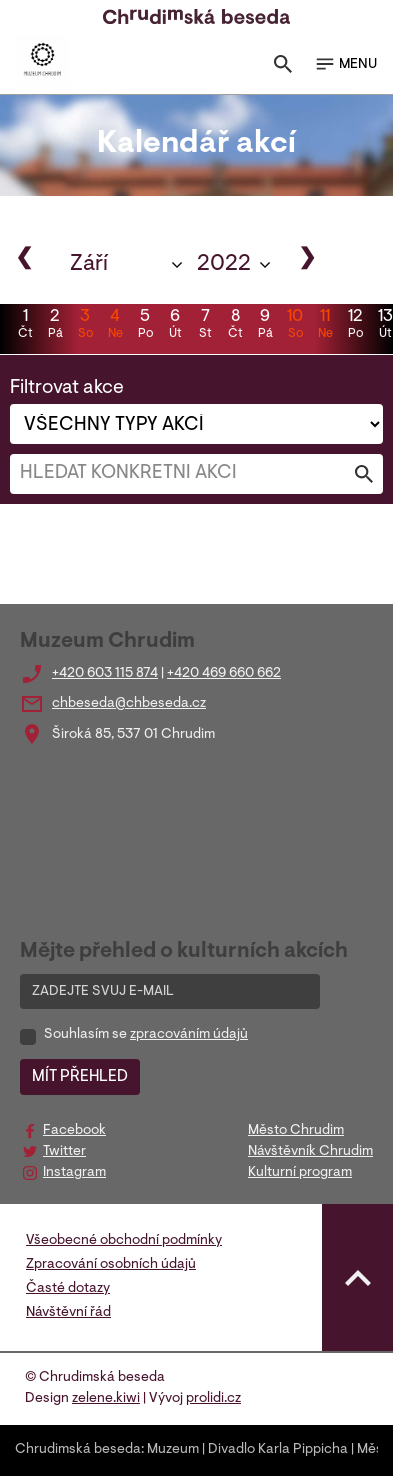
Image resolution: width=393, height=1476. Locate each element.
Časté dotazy (68, 1289)
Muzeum (173, 1450)
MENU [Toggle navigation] (345, 64)
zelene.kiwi (106, 1399)
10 (295, 326)
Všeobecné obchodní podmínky (124, 1241)
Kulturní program (300, 1173)
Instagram (74, 1173)
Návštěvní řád (68, 1313)
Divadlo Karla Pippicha (278, 1450)
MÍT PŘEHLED (80, 1077)
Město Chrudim (296, 1131)
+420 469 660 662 (224, 674)
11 (325, 326)
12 (355, 326)
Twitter (64, 1152)
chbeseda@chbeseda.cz (129, 704)
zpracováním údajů (189, 1035)
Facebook (74, 1131)
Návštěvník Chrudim (310, 1152)
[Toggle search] (283, 68)
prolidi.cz (213, 1399)
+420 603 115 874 (105, 674)
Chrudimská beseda (78, 1450)
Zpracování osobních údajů (111, 1265)
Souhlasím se (146, 1035)
